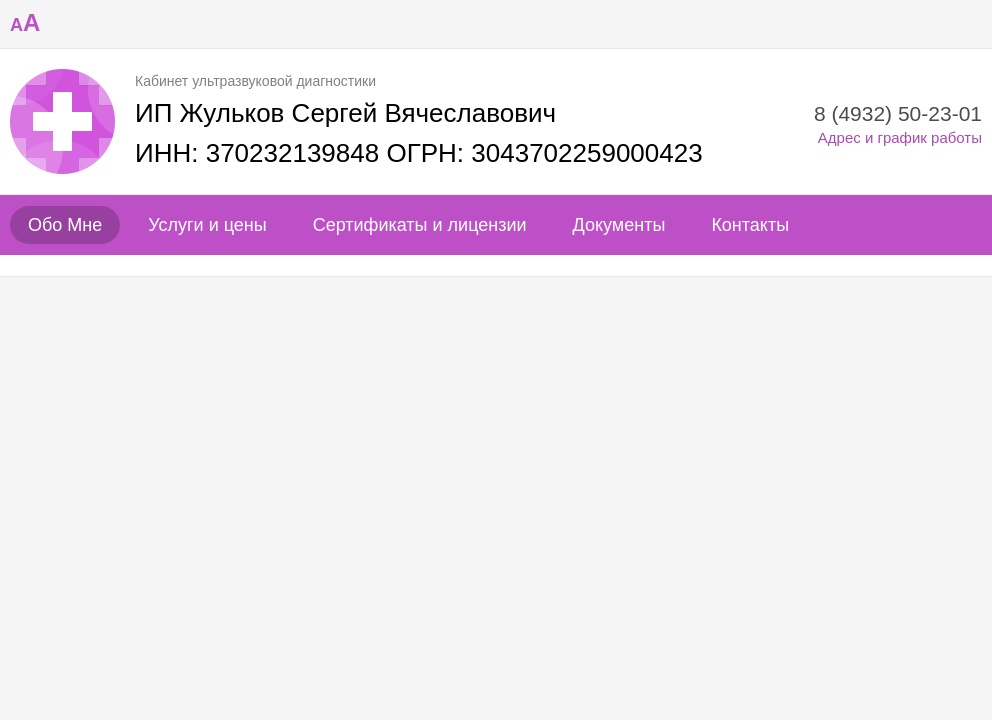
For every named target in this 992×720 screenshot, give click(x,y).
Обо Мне (65, 225)
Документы (619, 225)
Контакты (750, 225)
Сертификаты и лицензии (420, 225)
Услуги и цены (207, 225)
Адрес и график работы (900, 137)
